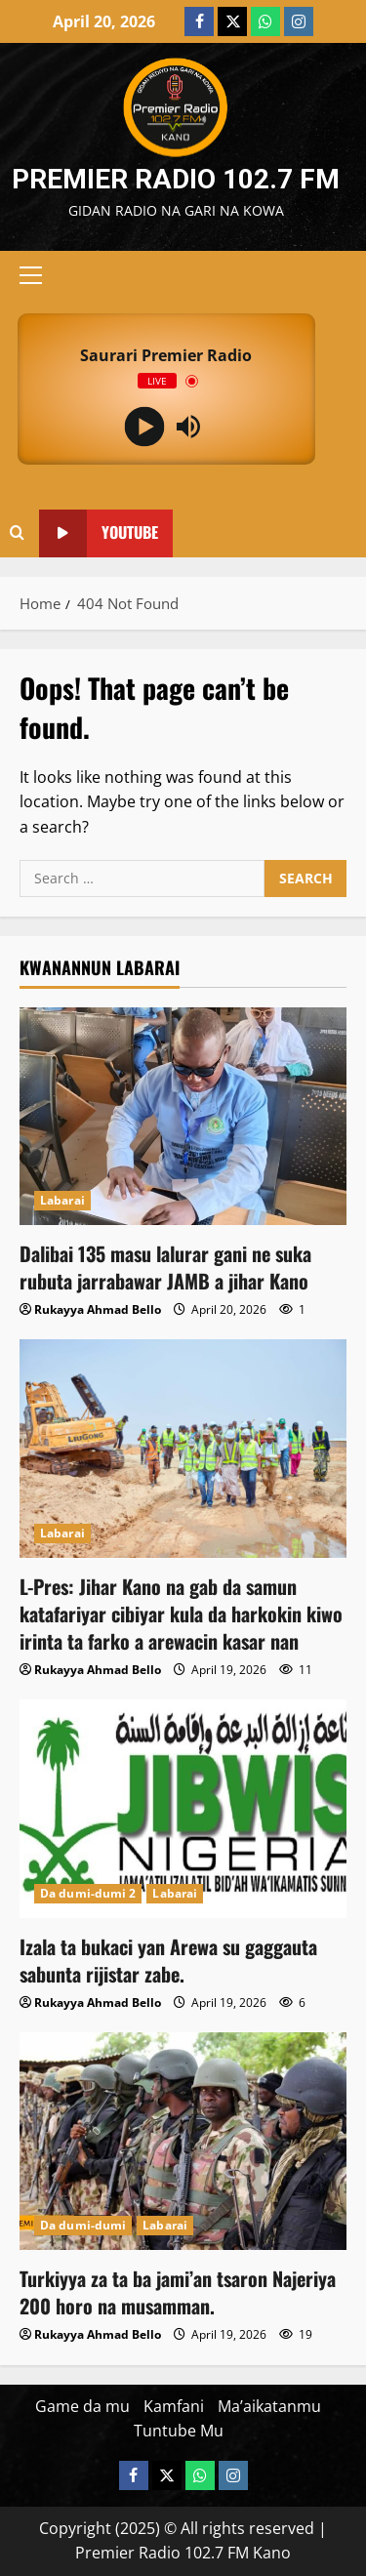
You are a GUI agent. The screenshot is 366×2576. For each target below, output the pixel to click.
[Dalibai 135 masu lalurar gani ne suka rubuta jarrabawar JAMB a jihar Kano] (183, 1116)
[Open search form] (17, 533)
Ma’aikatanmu (269, 2406)
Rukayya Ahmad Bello (97, 1309)
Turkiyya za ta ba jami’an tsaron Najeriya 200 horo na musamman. (178, 2292)
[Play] (144, 427)
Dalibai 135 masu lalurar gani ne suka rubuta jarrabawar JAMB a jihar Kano (165, 1267)
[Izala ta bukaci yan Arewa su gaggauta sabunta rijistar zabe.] (183, 1808)
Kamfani (173, 2406)
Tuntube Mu (179, 2430)
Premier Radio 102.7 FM (176, 179)
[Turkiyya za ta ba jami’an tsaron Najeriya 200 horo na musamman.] (183, 2141)
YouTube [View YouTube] (98, 533)
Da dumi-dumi (83, 2225)
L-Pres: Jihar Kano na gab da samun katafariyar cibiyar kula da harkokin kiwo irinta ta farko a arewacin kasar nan (181, 1614)
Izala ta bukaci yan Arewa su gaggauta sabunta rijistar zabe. (168, 1960)
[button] (31, 275)
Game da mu (82, 2406)
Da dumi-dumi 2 (88, 1893)
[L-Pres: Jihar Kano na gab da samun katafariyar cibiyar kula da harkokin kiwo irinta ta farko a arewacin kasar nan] (183, 1448)
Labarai (62, 1200)
